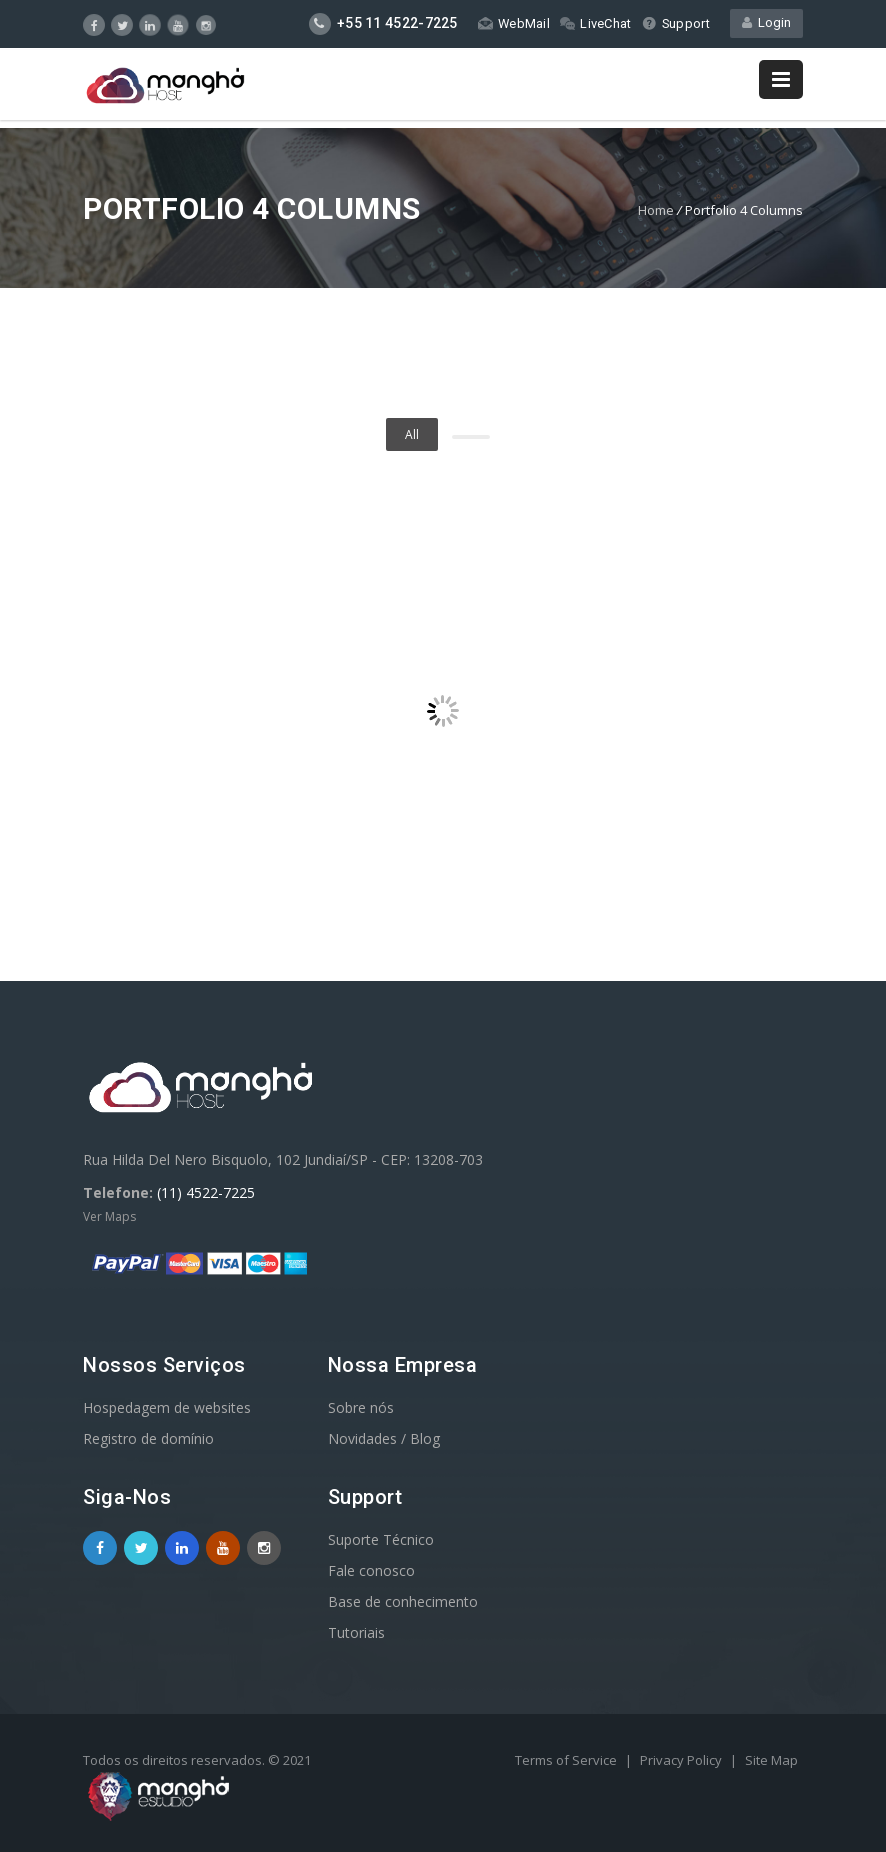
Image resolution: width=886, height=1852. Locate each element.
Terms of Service (567, 1760)
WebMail (512, 23)
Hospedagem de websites (167, 1407)
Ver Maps (109, 1216)
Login (766, 23)
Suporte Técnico (381, 1539)
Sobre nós (361, 1407)
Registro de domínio (148, 1438)
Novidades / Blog (384, 1438)
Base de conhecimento (403, 1601)
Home (656, 210)
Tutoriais (356, 1632)
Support (675, 23)
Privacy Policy (682, 1760)
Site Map (771, 1760)
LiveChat (594, 23)
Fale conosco (371, 1570)
